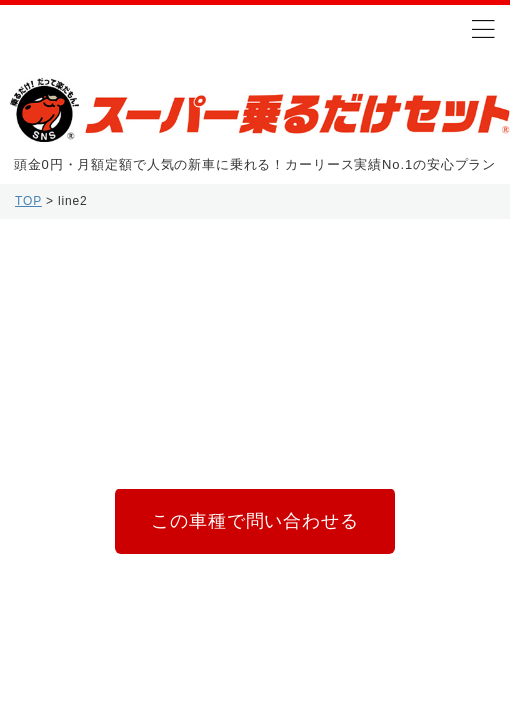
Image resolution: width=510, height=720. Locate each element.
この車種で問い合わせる (254, 521)
